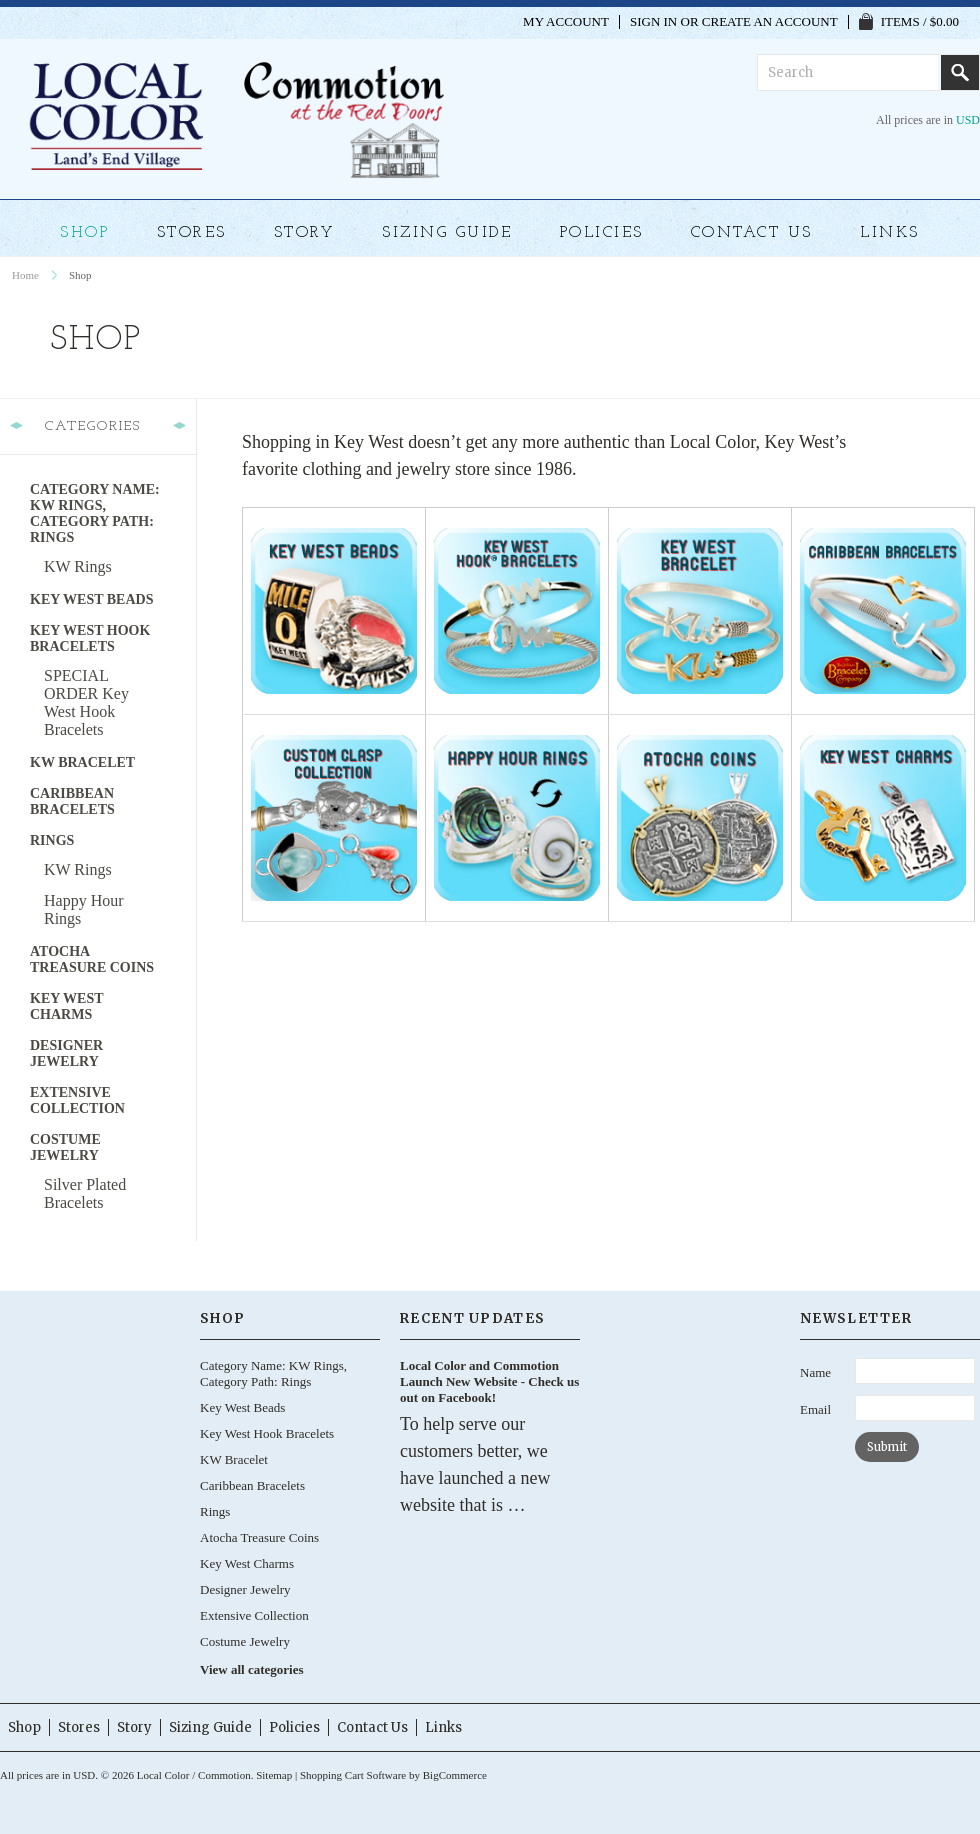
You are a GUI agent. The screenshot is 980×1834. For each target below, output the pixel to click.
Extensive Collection (77, 1100)
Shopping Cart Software (353, 1775)
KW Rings (78, 566)
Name (815, 1372)
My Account (566, 22)
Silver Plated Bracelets (85, 1193)
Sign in (653, 22)
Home (25, 275)
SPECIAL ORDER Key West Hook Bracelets (86, 702)
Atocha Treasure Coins (92, 959)
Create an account (770, 22)
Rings (52, 840)
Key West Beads (91, 599)
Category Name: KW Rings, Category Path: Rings (95, 513)
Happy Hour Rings (84, 909)
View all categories (251, 1669)
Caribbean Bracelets (72, 801)
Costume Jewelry (65, 1147)
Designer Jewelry (66, 1053)
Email (815, 1409)
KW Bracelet (82, 762)
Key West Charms (67, 1006)
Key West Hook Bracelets (90, 638)
